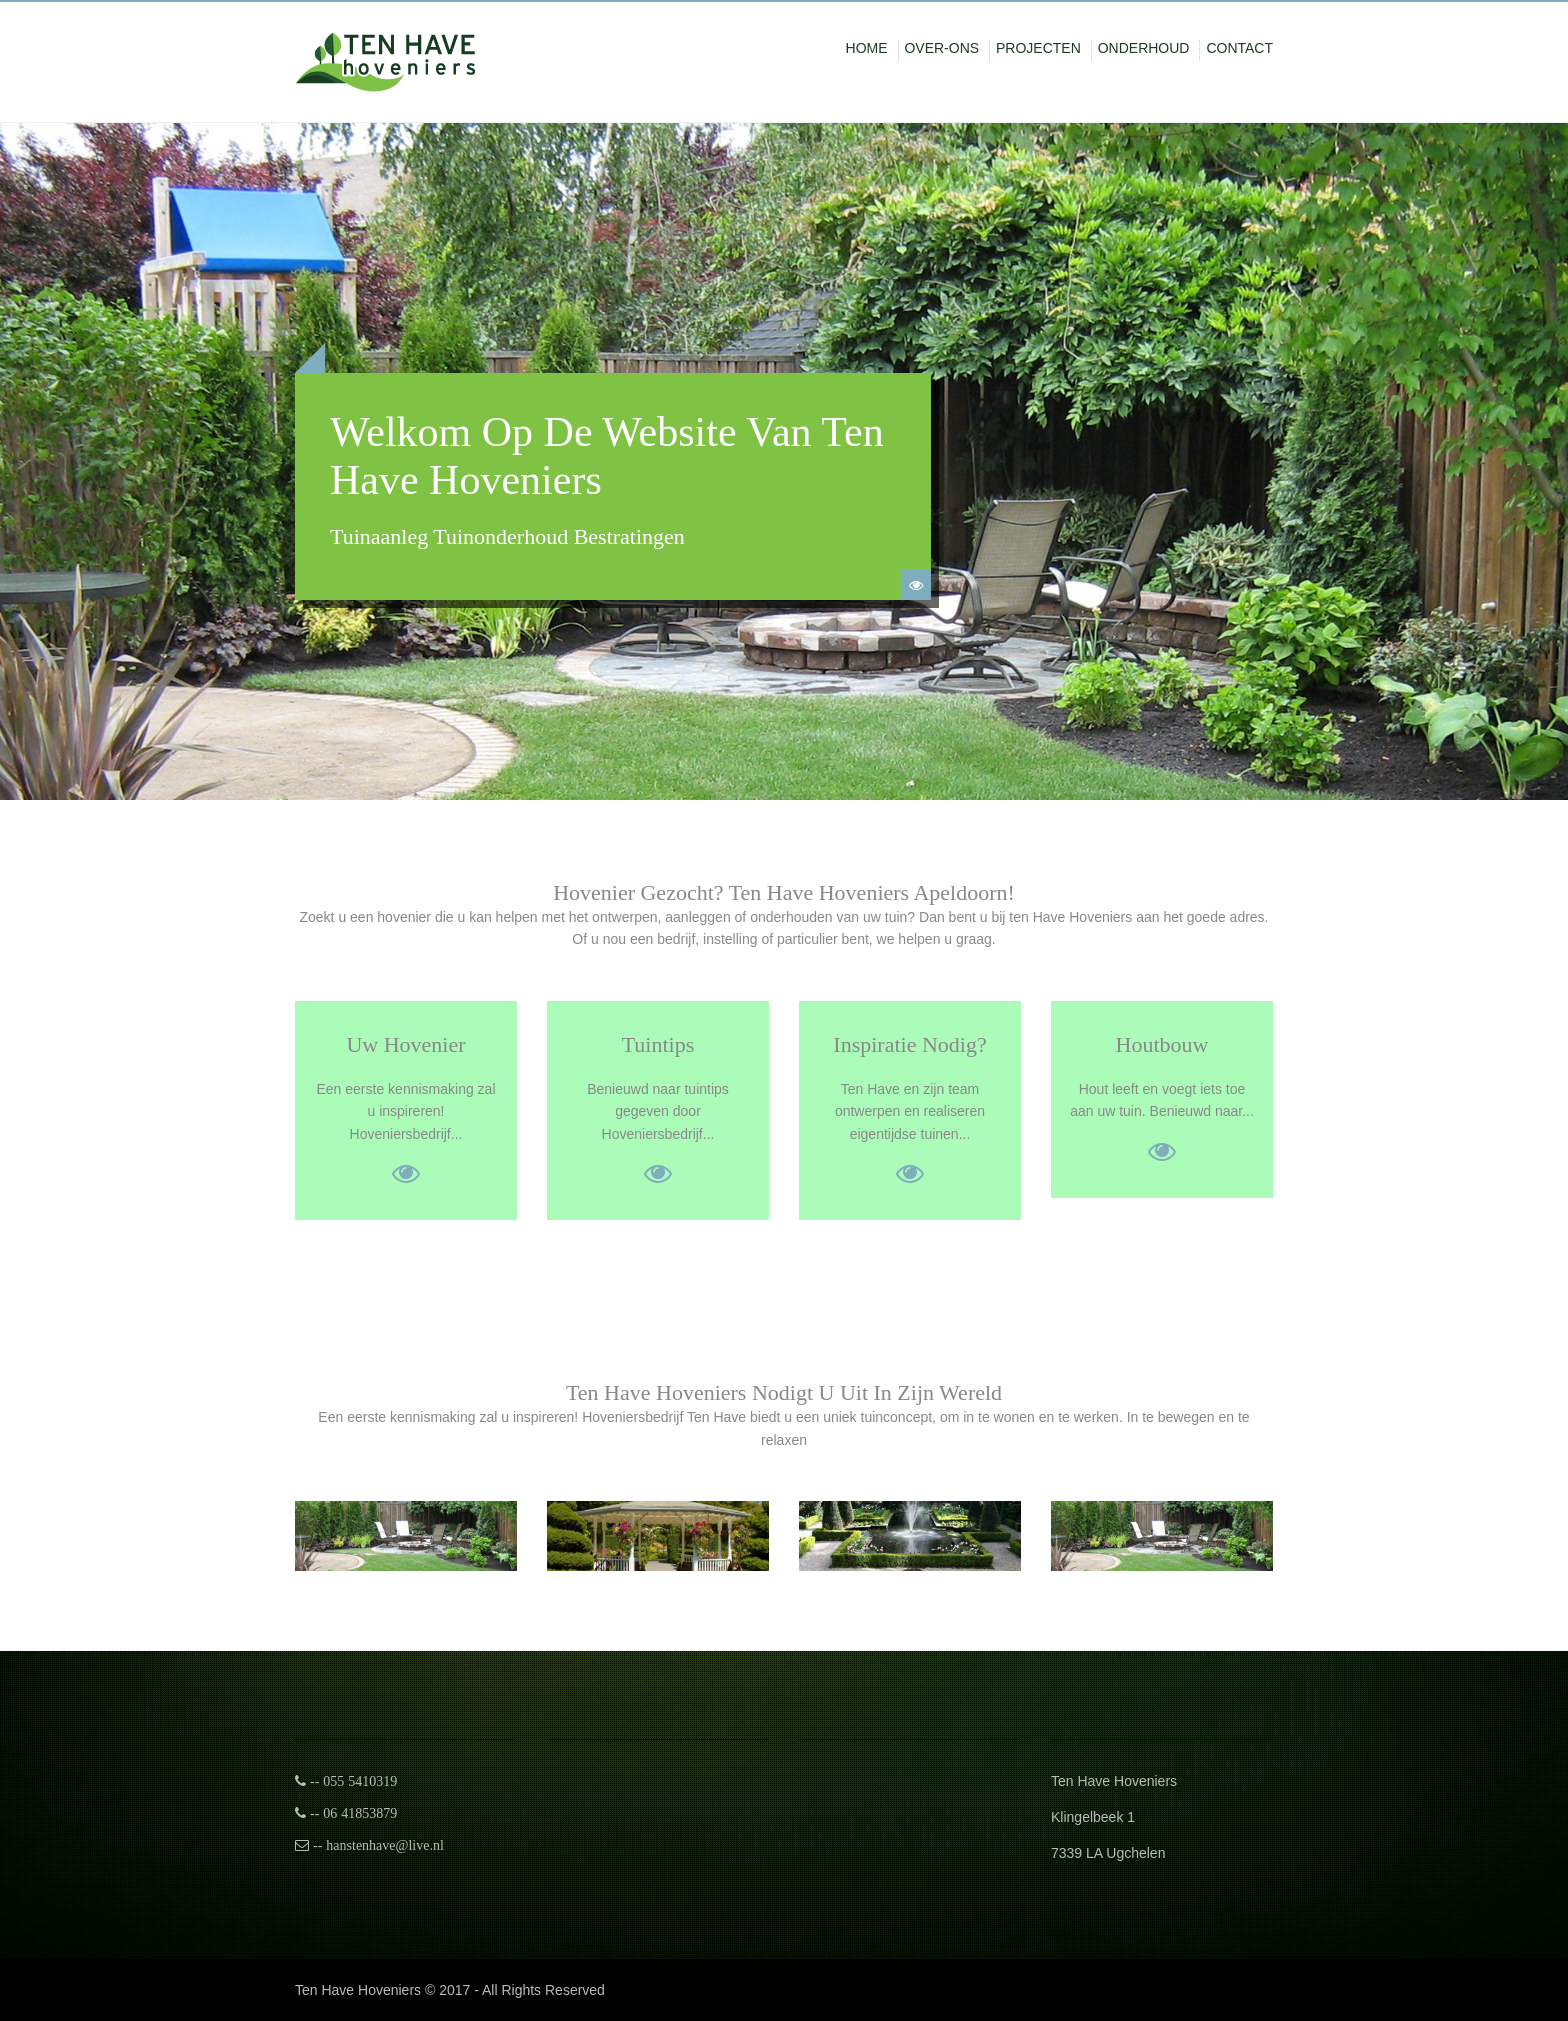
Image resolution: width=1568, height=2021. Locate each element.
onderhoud (1144, 48)
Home (867, 48)
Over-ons (941, 48)
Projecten (1038, 48)
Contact (1239, 48)
